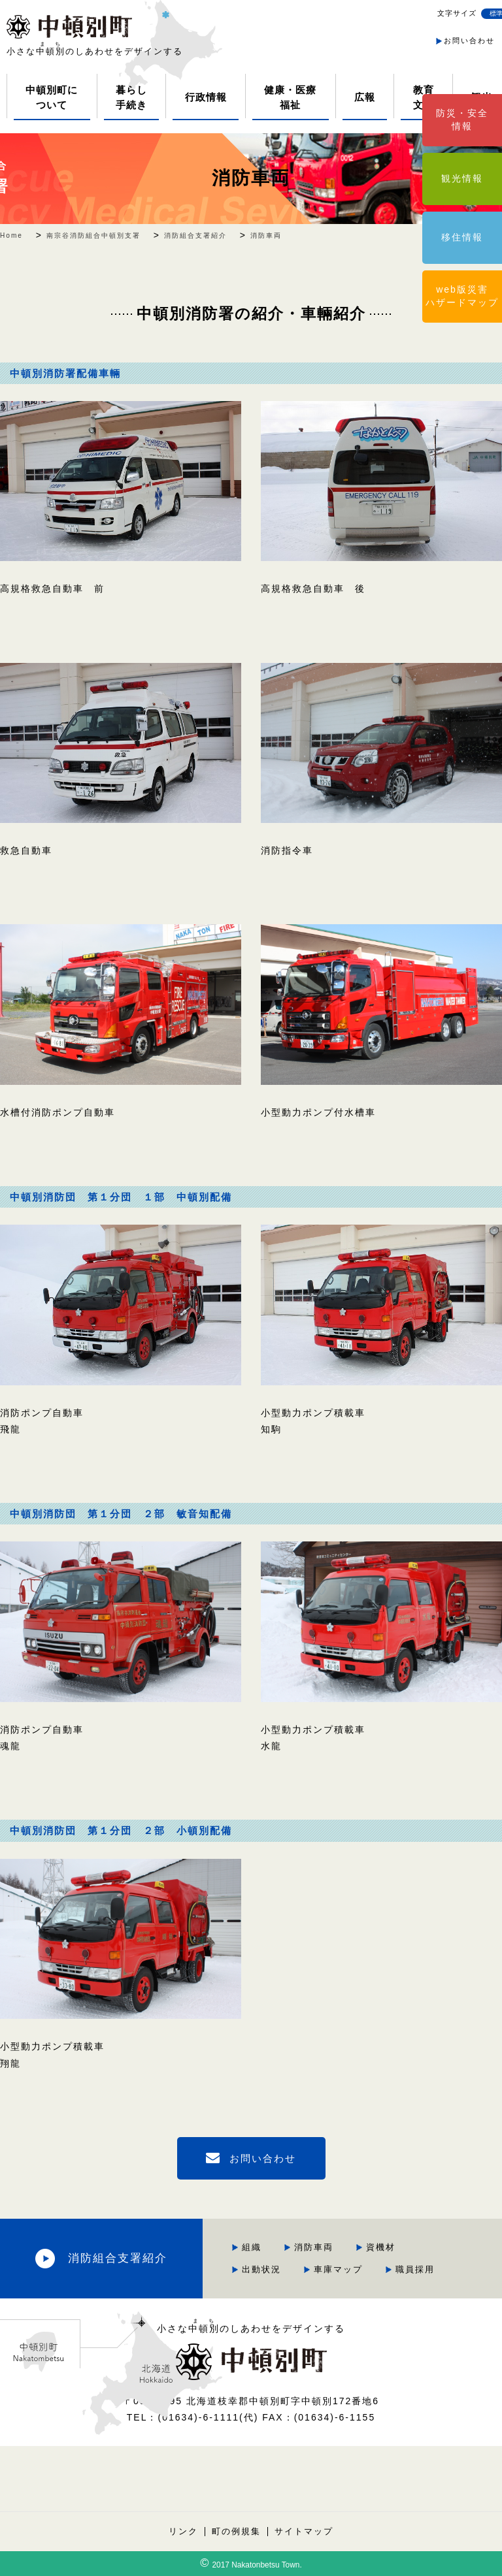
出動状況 (261, 2269)
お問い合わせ (469, 40)
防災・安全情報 (462, 119)
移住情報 (462, 237)
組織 (251, 2247)
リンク (183, 2531)
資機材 (380, 2247)
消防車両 (251, 178)
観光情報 (462, 178)
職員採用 (415, 2269)
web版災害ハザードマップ (462, 296)
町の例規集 (236, 2531)
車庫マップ (338, 2269)
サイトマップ (304, 2531)
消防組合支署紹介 (117, 2258)
